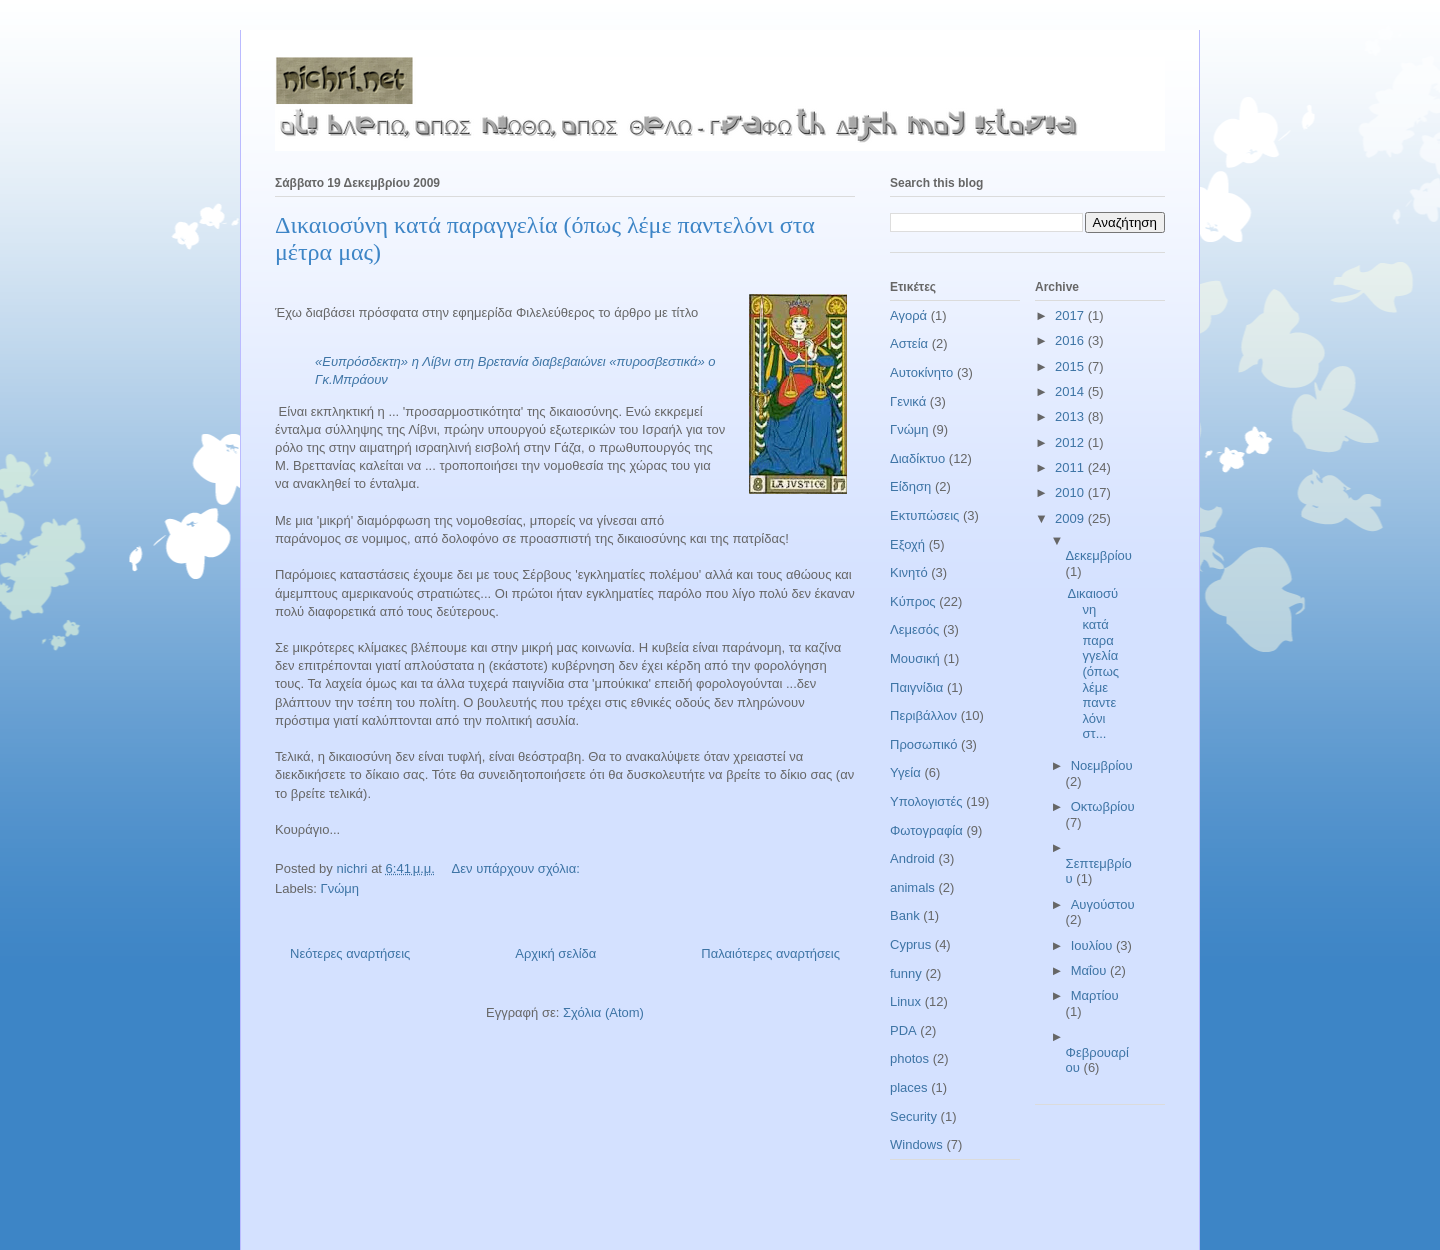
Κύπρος (913, 601)
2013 (1071, 416)
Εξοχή (907, 544)
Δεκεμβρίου (1099, 555)
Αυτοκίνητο (921, 372)
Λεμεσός (914, 629)
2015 (1071, 366)
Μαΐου (1090, 970)
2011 (1071, 467)
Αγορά (908, 315)
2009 (1071, 518)
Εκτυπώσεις (924, 515)
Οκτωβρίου (1103, 806)
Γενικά (908, 401)
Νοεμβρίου (1102, 765)
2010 (1071, 492)
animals (912, 887)
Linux (905, 1001)
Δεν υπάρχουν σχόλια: (518, 868)
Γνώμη (340, 888)
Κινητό (909, 572)
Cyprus (910, 944)
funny (906, 973)
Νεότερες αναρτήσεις (350, 953)
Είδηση (910, 486)
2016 (1071, 340)
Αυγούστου (1103, 904)
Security (913, 1116)
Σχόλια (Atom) (603, 1012)
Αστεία (909, 343)
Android (912, 858)
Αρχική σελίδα (555, 953)
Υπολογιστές (926, 801)
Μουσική (915, 658)
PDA (903, 1030)
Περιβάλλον (923, 715)
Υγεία (905, 772)
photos (909, 1058)
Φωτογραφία (926, 830)
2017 (1071, 315)
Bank (905, 915)
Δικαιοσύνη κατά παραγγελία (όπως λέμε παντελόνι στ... (1093, 663)
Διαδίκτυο (917, 458)
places (909, 1087)
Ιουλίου (1093, 945)
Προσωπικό (923, 744)
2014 (1071, 391)
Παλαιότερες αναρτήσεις (770, 953)
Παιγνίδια (916, 687)
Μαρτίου (1095, 995)
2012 (1071, 442)
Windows (916, 1144)
